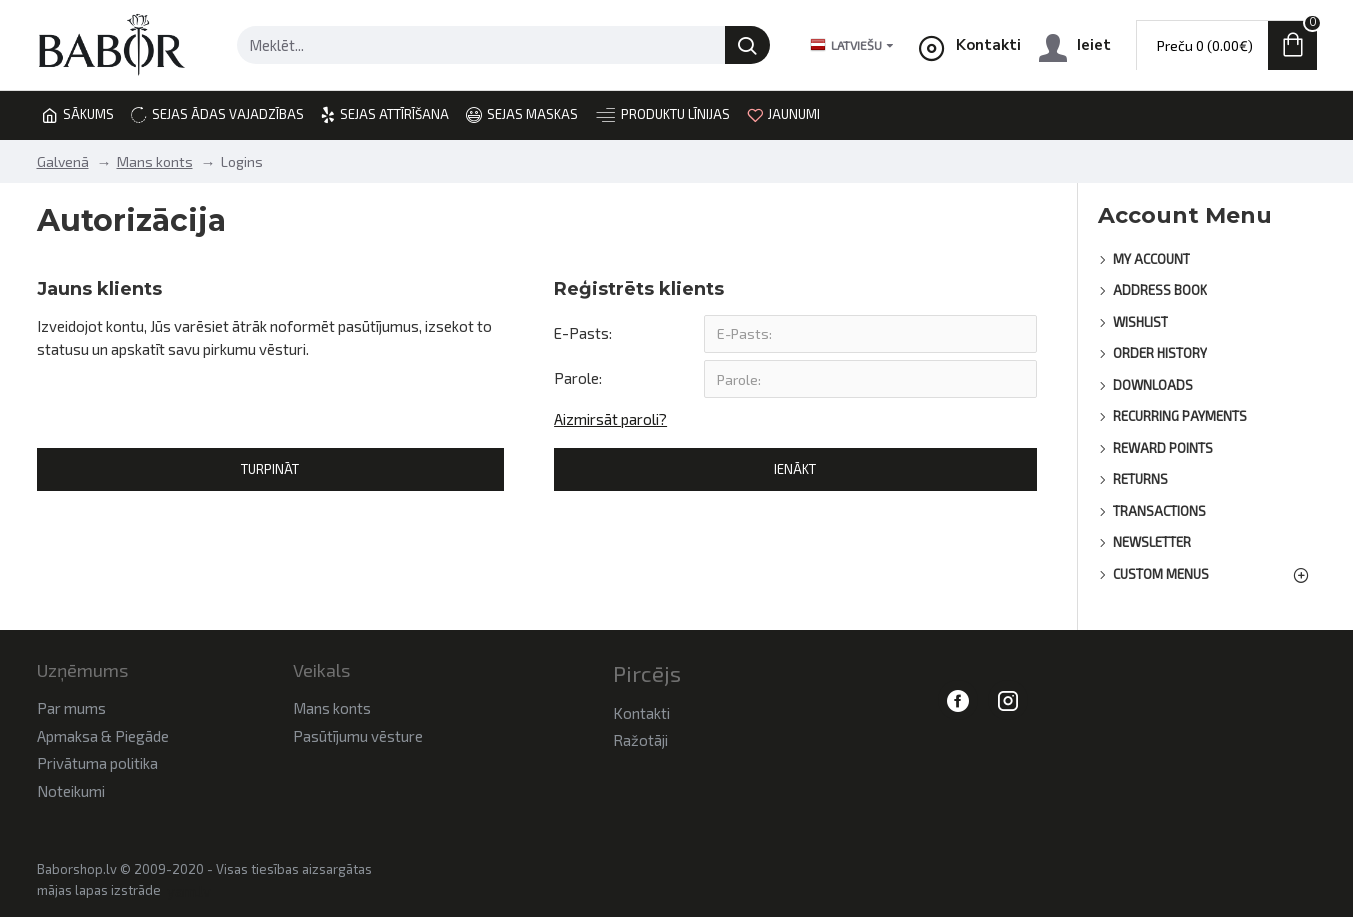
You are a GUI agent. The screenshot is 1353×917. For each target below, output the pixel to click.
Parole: (578, 379)
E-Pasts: (583, 333)
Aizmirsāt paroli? (610, 420)
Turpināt (270, 471)
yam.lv (189, 891)
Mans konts (155, 161)
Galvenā (63, 161)
